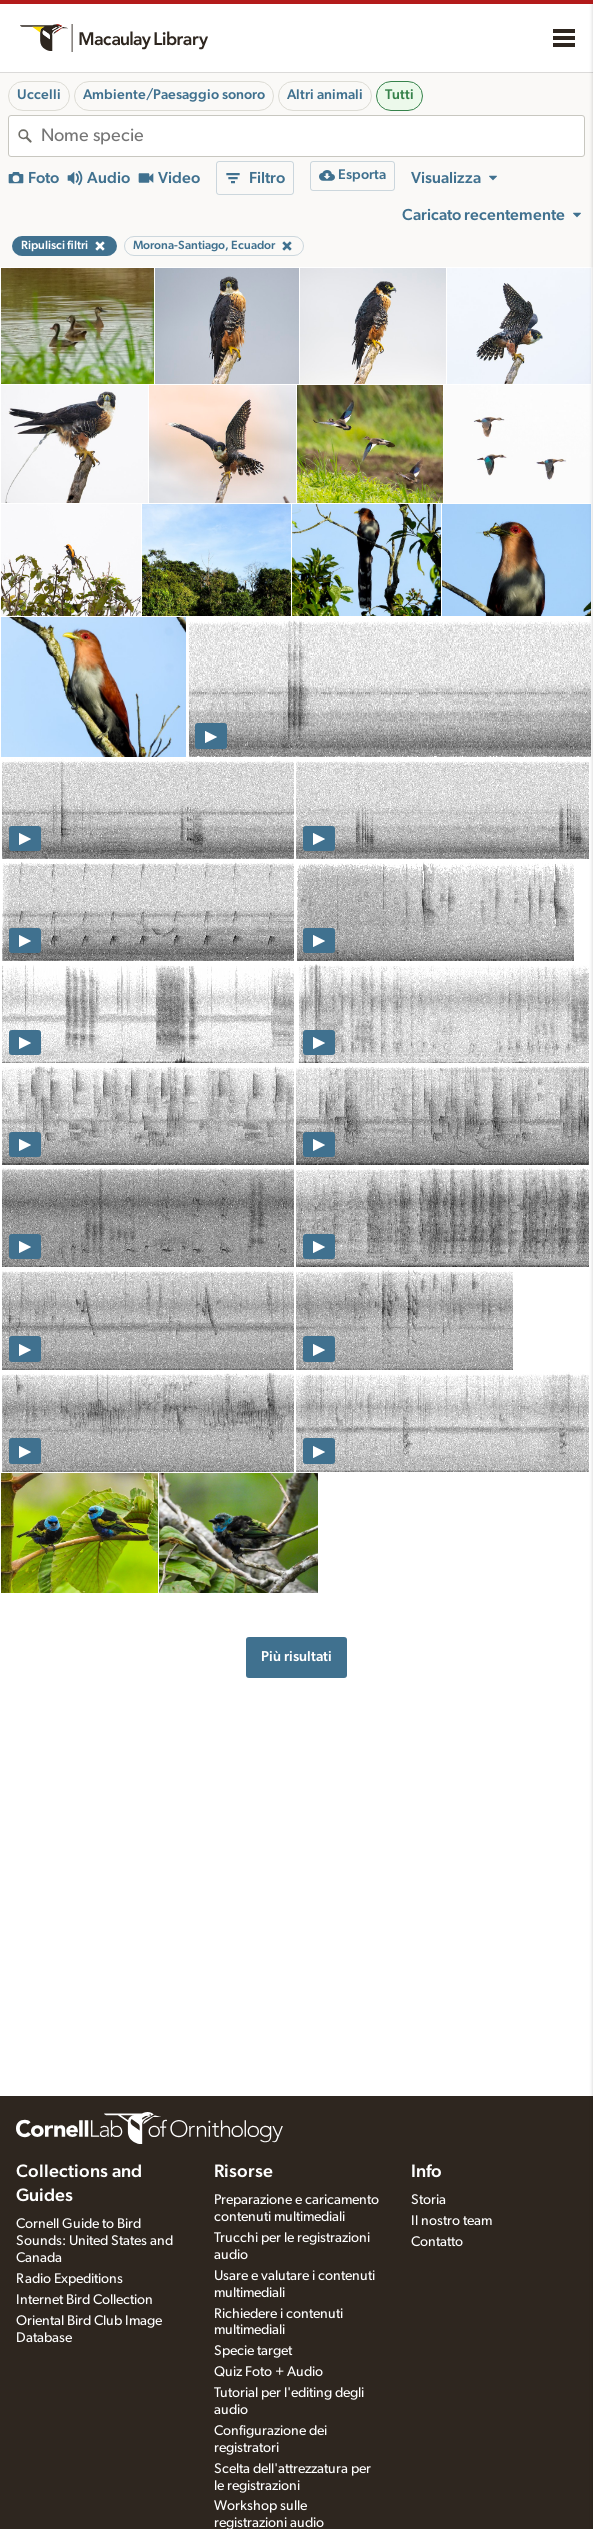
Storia (428, 2200)
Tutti (399, 95)
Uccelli (39, 95)
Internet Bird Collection (84, 2300)
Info (426, 2172)
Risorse (243, 2172)
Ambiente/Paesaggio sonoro (174, 95)
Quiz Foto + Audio (268, 2372)
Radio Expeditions (69, 2279)
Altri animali (325, 95)
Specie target (253, 2351)
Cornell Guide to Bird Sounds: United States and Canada (94, 2241)
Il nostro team (451, 2221)
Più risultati (296, 1656)
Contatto (437, 2242)
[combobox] (312, 136)
